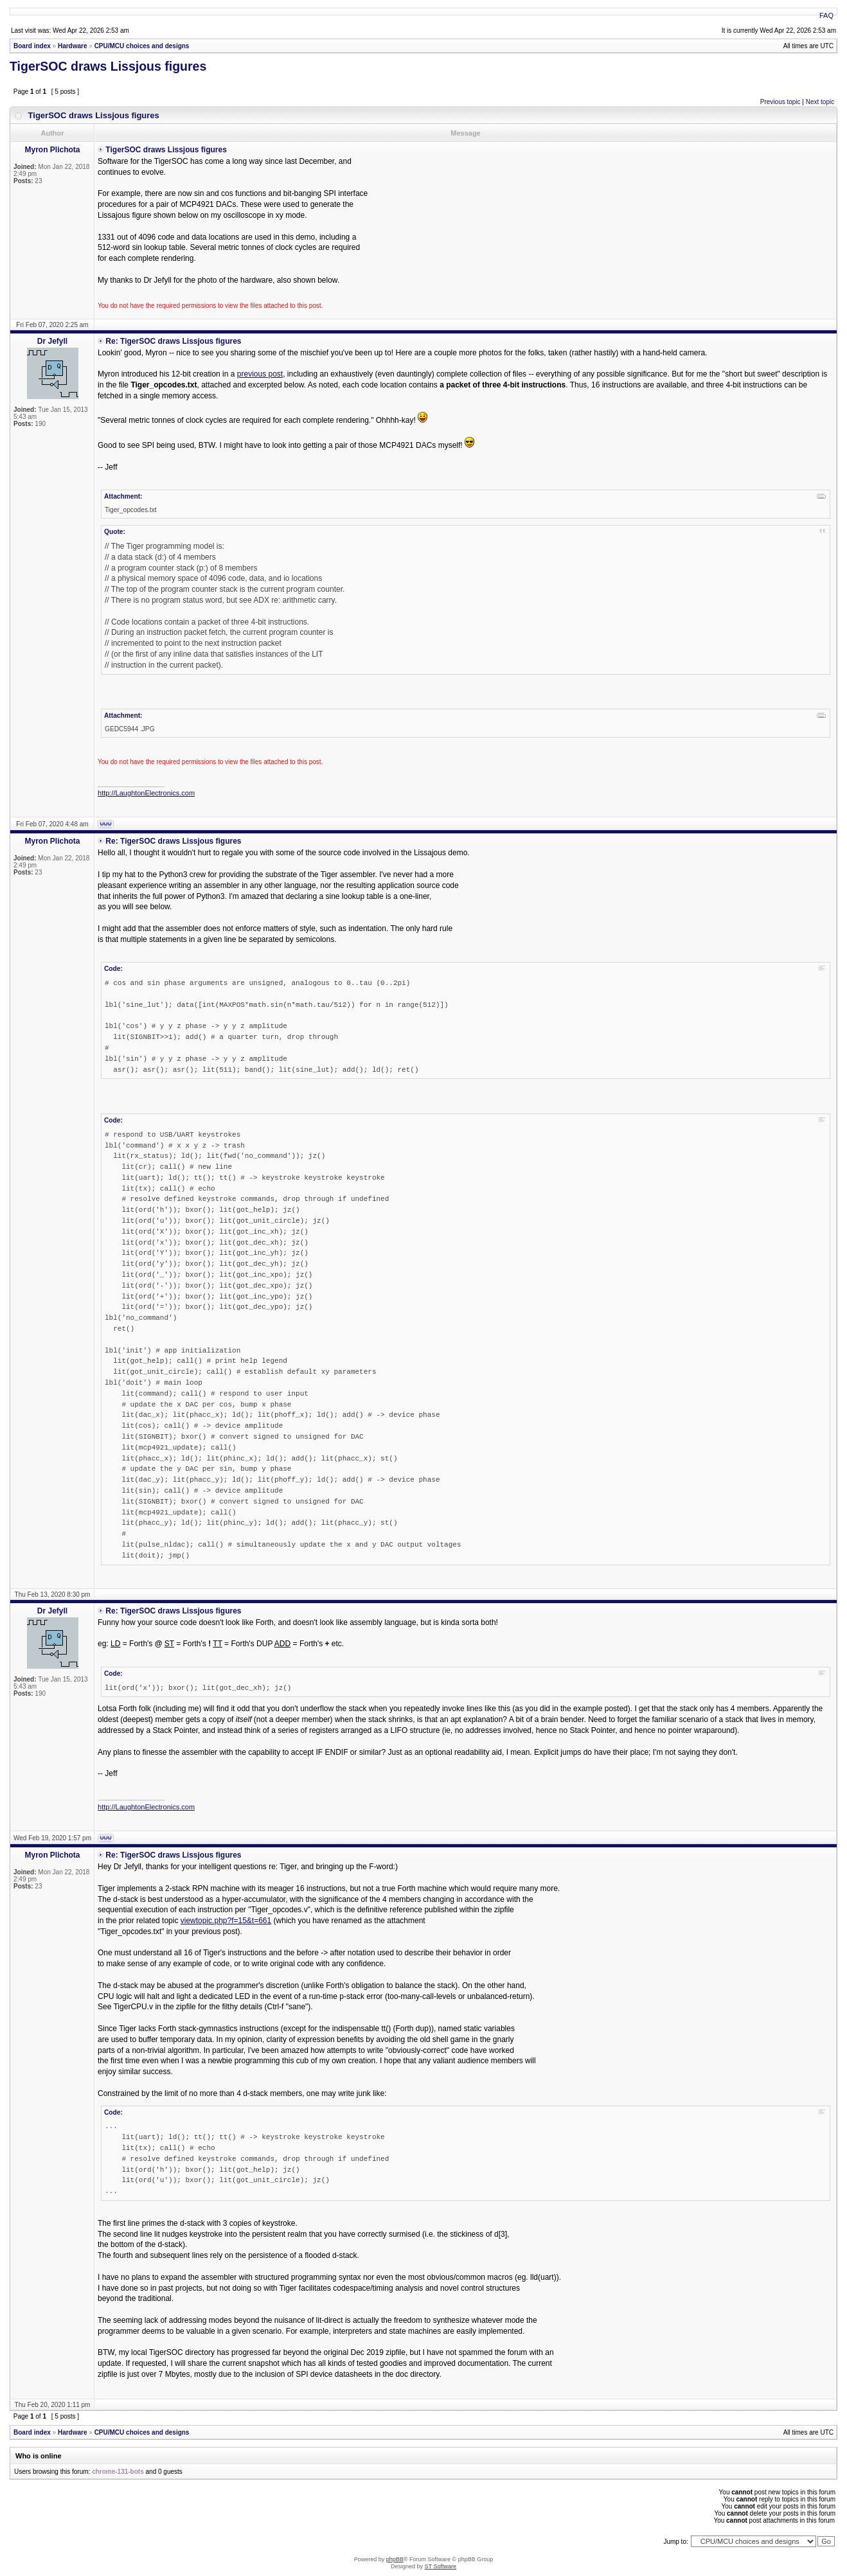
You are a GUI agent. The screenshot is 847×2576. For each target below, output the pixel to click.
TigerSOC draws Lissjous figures (108, 66)
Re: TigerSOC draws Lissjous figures (173, 341)
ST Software (440, 2566)
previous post (260, 373)
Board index (32, 45)
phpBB (395, 2559)
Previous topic (780, 101)
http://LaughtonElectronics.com (146, 793)
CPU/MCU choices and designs (142, 45)
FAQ (826, 15)
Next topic (820, 101)
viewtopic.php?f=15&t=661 (226, 1920)
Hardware (72, 45)
